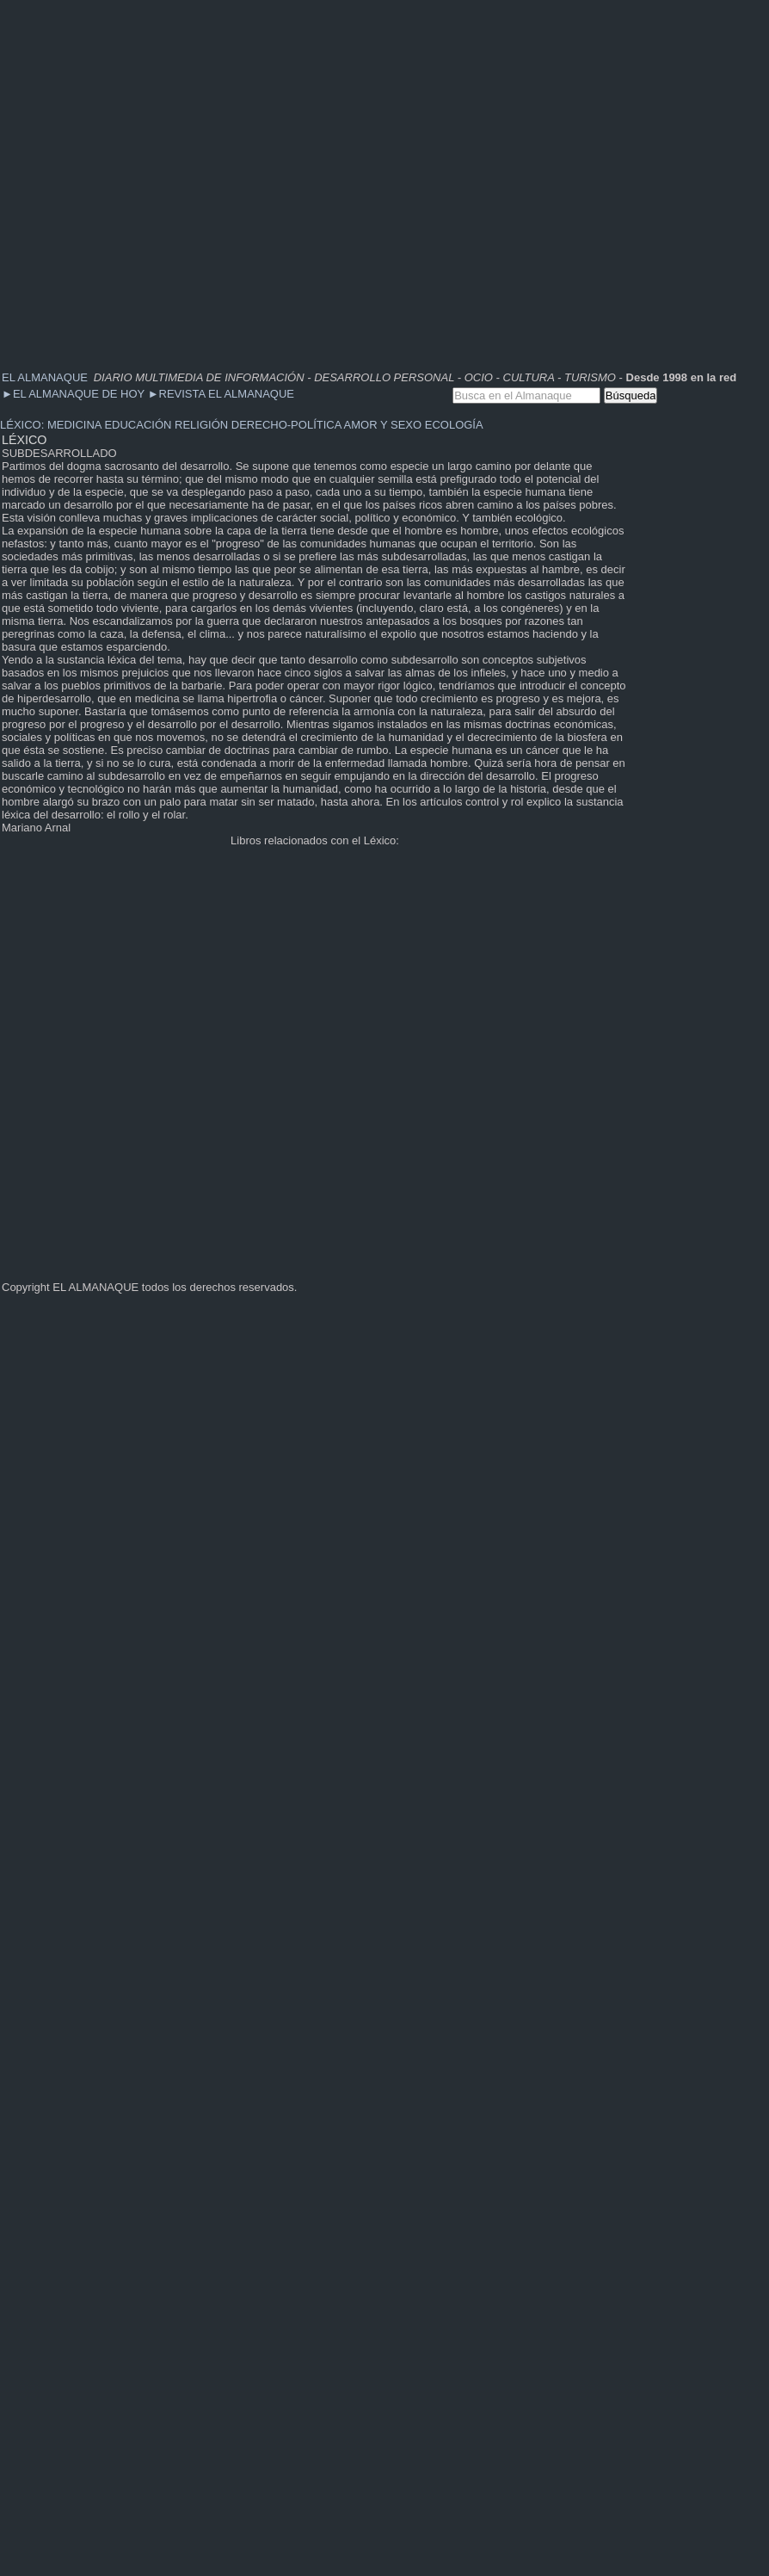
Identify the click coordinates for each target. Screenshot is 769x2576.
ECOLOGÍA (454, 424)
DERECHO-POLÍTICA (286, 424)
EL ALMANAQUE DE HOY (75, 393)
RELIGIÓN (201, 424)
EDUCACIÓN (137, 424)
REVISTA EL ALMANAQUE (221, 393)
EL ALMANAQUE (45, 377)
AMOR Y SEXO (383, 424)
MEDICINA (74, 424)
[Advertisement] (178, 178)
